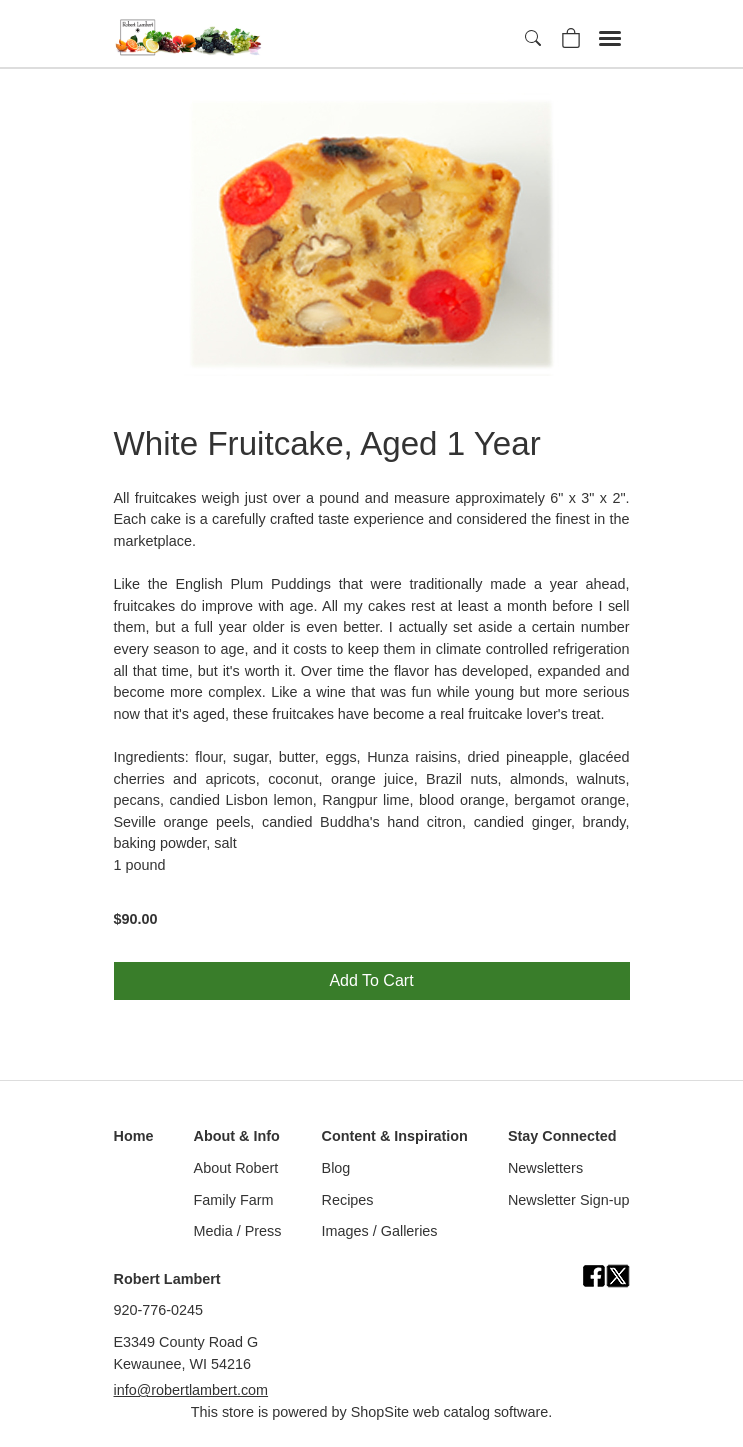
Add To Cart (371, 980)
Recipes (348, 1200)
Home (134, 1136)
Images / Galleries (380, 1231)
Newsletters (545, 1168)
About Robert (236, 1168)
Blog (336, 1168)
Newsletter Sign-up (569, 1200)
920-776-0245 (159, 1310)
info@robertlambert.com (191, 1390)
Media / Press (238, 1231)
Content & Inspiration (395, 1136)
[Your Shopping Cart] (571, 37)
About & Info (237, 1136)
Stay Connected (562, 1136)
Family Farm (234, 1200)
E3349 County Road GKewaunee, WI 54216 (186, 1353)
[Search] (535, 39)
